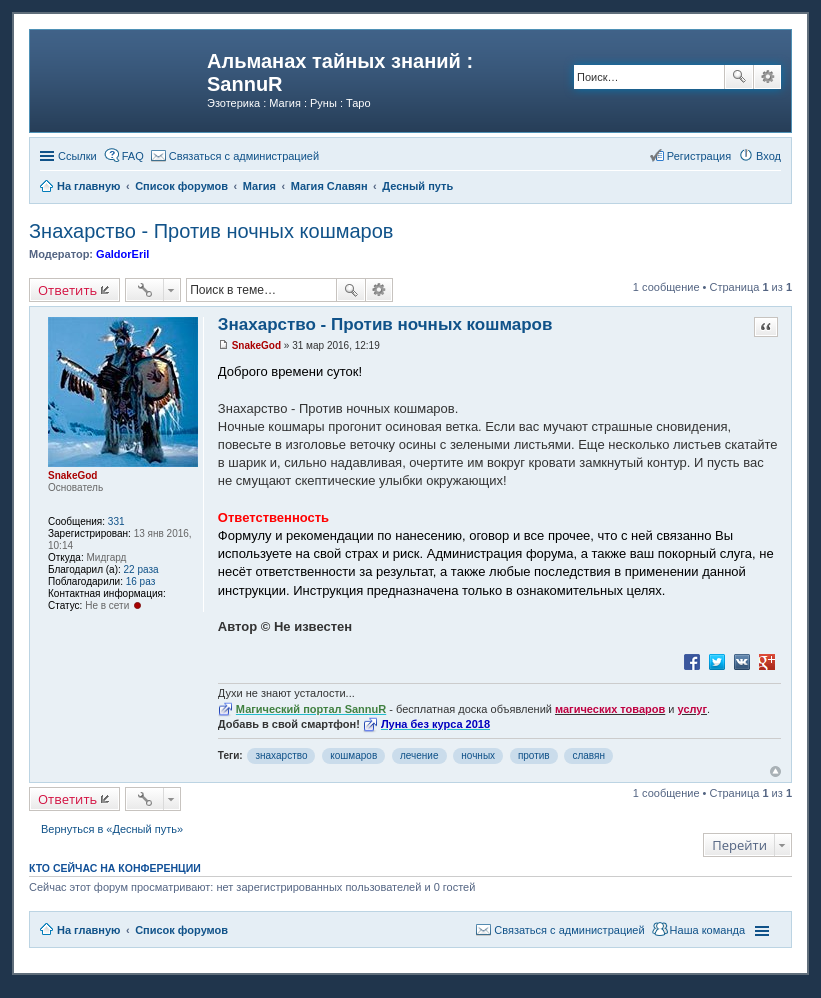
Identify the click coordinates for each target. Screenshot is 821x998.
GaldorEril (122, 254)
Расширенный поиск (767, 77)
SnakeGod (72, 475)
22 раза (141, 569)
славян (588, 755)
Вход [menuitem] (768, 156)
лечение (419, 755)
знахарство (281, 755)
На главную (88, 930)
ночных (478, 755)
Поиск (739, 77)
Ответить (67, 290)
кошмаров (353, 755)
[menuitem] (235, 156)
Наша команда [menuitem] (707, 930)
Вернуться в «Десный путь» (112, 829)
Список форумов (181, 930)
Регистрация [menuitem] (699, 156)
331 (116, 521)
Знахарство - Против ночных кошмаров (211, 231)
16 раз (141, 581)
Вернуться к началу (775, 771)
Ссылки (77, 156)
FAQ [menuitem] (133, 156)
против (534, 755)
